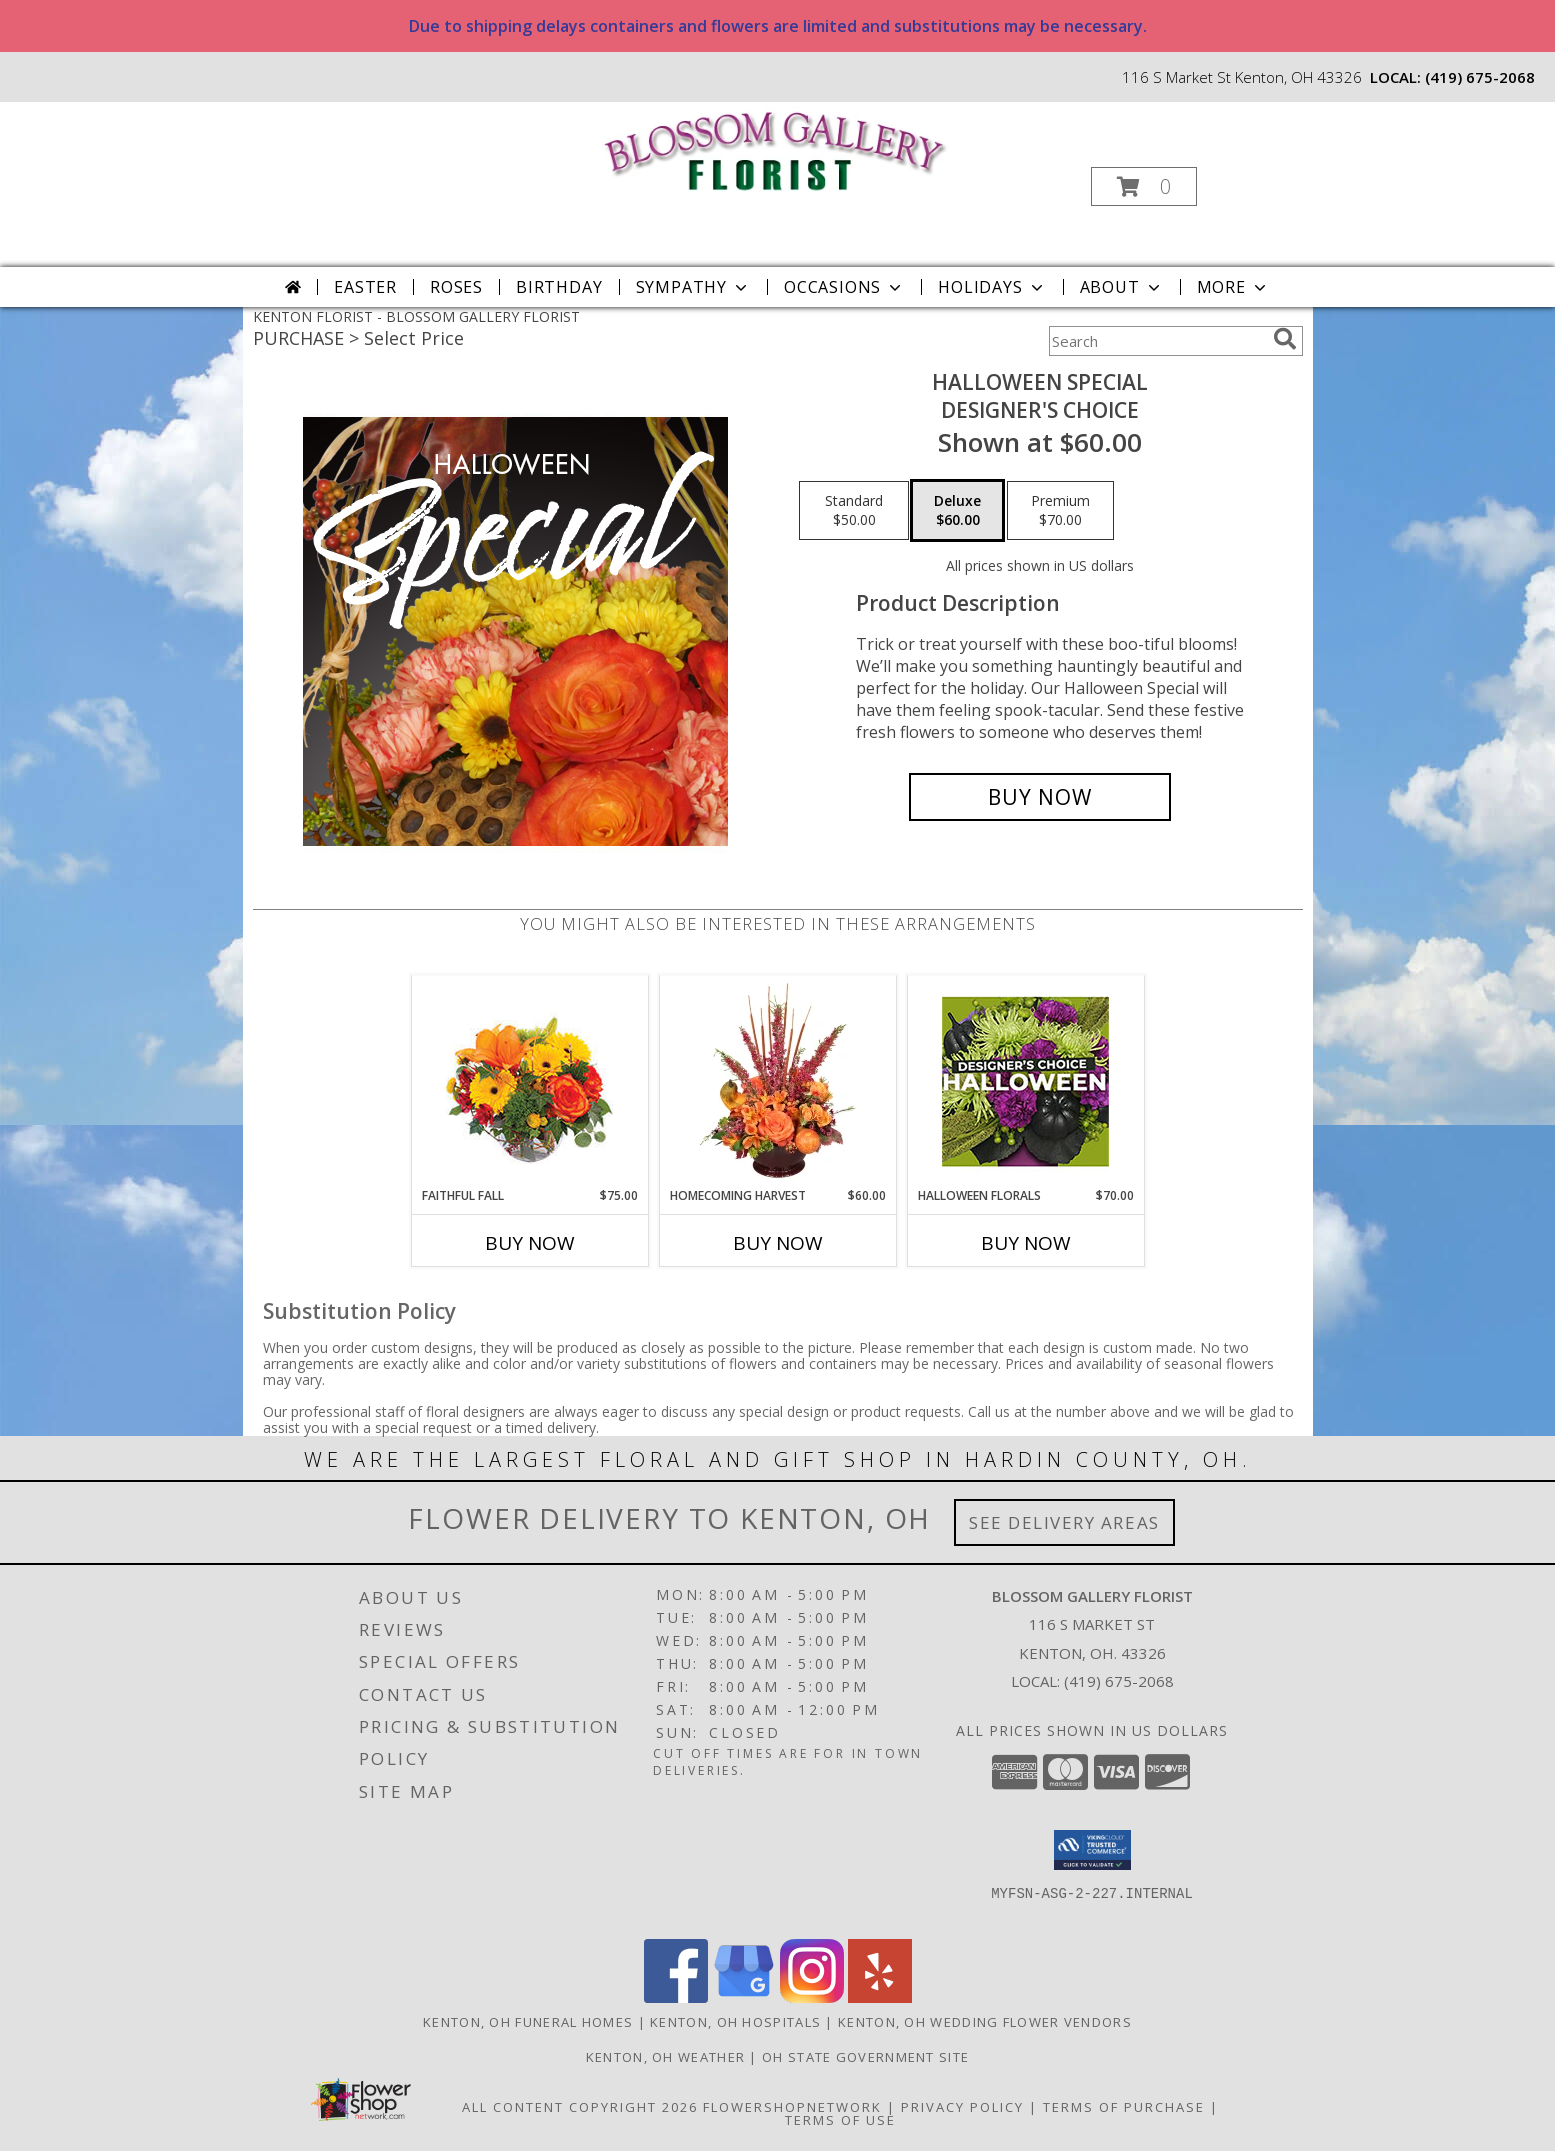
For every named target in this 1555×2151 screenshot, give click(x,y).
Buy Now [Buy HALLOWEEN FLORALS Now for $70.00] (1026, 1243)
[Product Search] (1157, 341)
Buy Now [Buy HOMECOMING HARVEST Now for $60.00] (778, 1243)
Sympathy (693, 287)
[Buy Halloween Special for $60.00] (1040, 797)
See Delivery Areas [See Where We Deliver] (1064, 1522)
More (1233, 287)
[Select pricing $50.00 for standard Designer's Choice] (854, 511)
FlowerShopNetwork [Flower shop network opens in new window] (792, 2107)
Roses (456, 287)
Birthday (559, 287)
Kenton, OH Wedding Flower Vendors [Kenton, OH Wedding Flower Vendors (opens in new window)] (985, 2022)
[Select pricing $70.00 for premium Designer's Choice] (1060, 511)
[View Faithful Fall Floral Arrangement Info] (529, 1081)
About (1122, 287)
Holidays (992, 287)
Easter (365, 287)
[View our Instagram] (812, 1997)
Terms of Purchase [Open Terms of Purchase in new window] (1124, 2107)
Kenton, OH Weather (665, 2057)
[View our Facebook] (676, 1997)
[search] (1285, 339)
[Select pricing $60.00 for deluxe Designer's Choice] (957, 511)
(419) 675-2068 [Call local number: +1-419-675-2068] (1480, 77)
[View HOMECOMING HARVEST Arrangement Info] (777, 1081)
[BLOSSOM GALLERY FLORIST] (775, 148)
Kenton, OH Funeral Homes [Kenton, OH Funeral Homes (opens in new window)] (528, 2022)
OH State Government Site (865, 2057)
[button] (1144, 186)
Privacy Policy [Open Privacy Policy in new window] (962, 2107)
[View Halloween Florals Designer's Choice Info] (1025, 1081)
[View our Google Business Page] (744, 1997)
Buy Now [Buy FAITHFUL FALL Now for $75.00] (530, 1243)
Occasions (844, 287)
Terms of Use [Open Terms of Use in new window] (840, 2120)
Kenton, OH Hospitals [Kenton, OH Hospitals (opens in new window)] (735, 2022)
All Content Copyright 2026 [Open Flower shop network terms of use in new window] (580, 2107)
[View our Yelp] (880, 1997)
